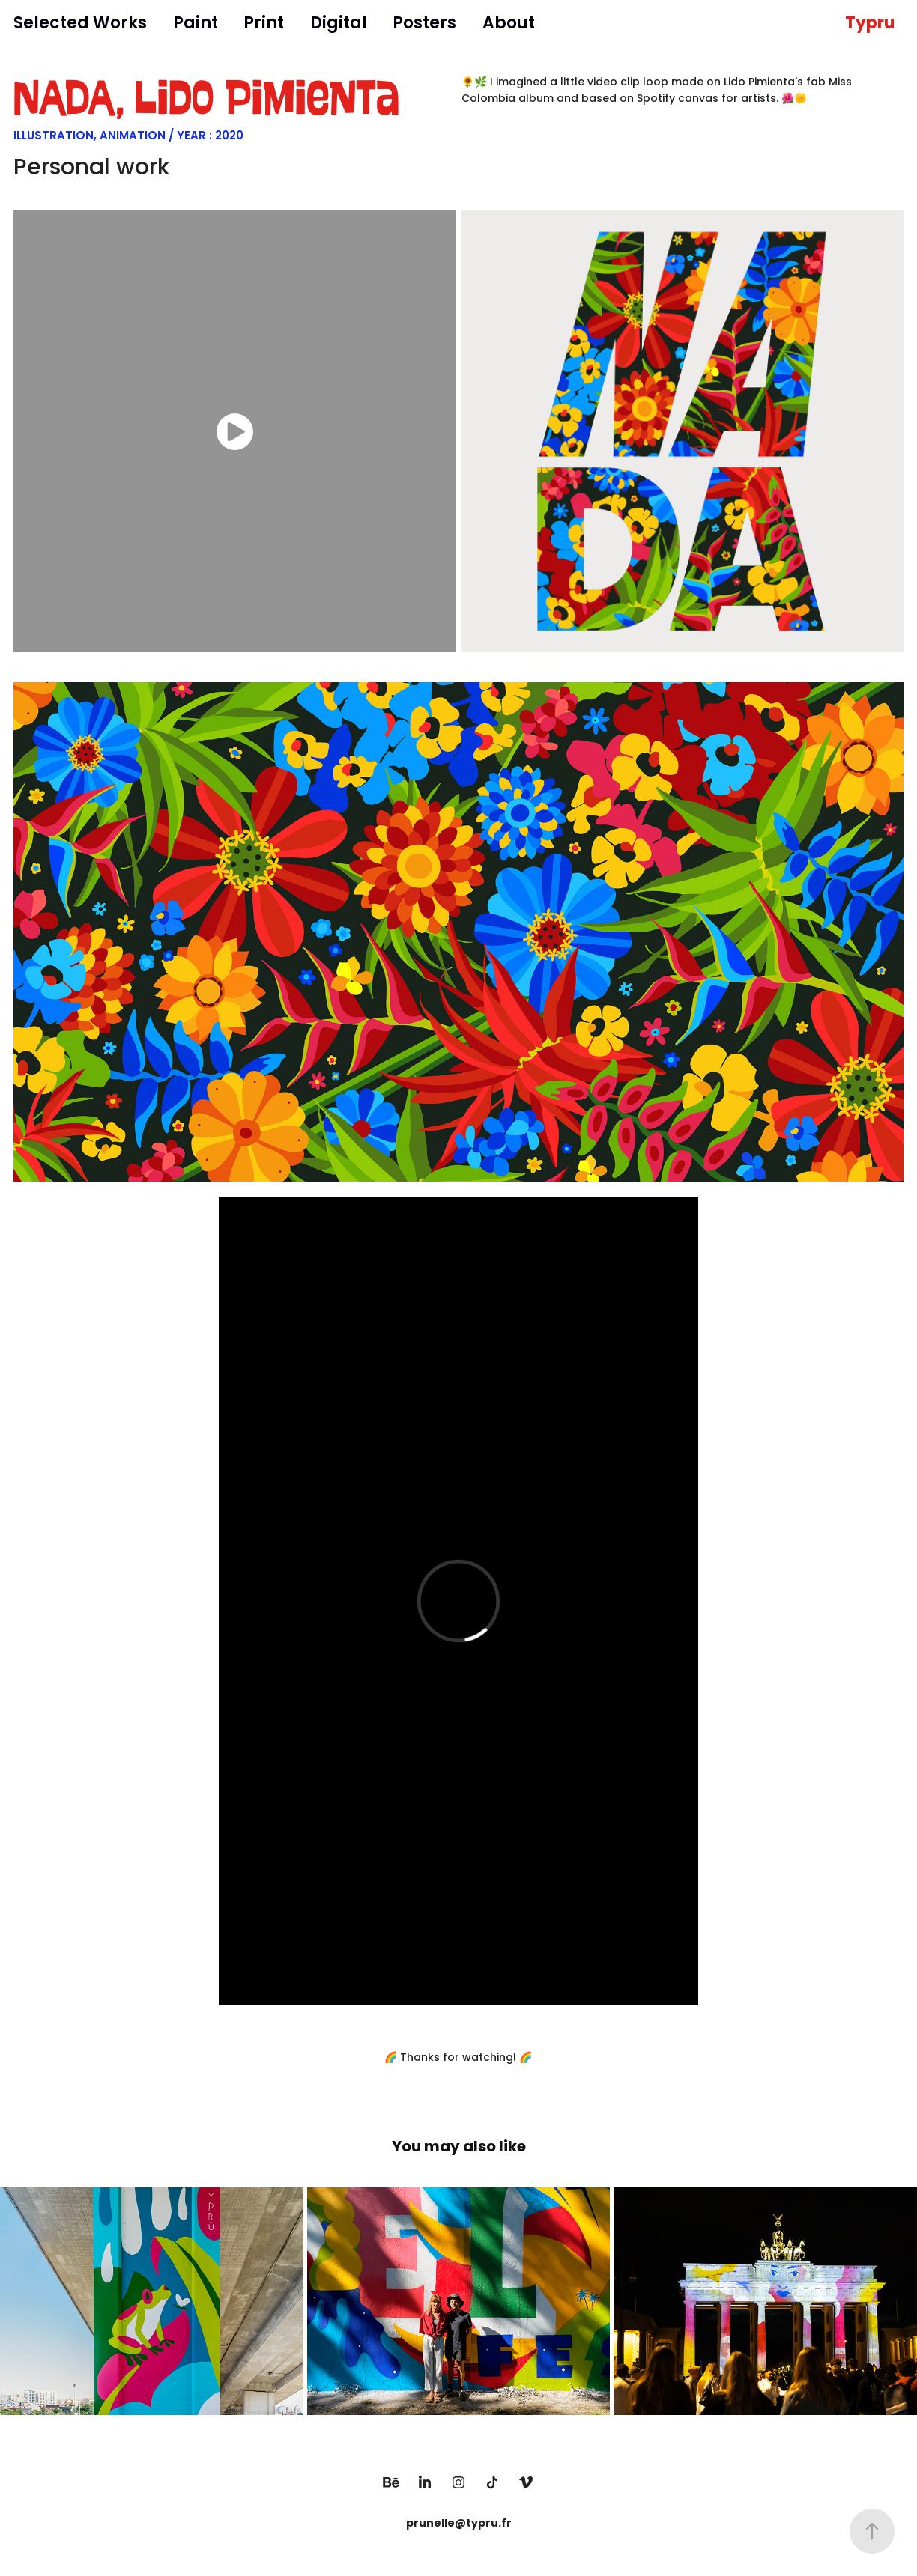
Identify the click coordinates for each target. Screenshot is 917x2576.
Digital (338, 24)
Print (263, 24)
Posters (424, 24)
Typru (870, 24)
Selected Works (80, 24)
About (508, 24)
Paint (195, 24)
